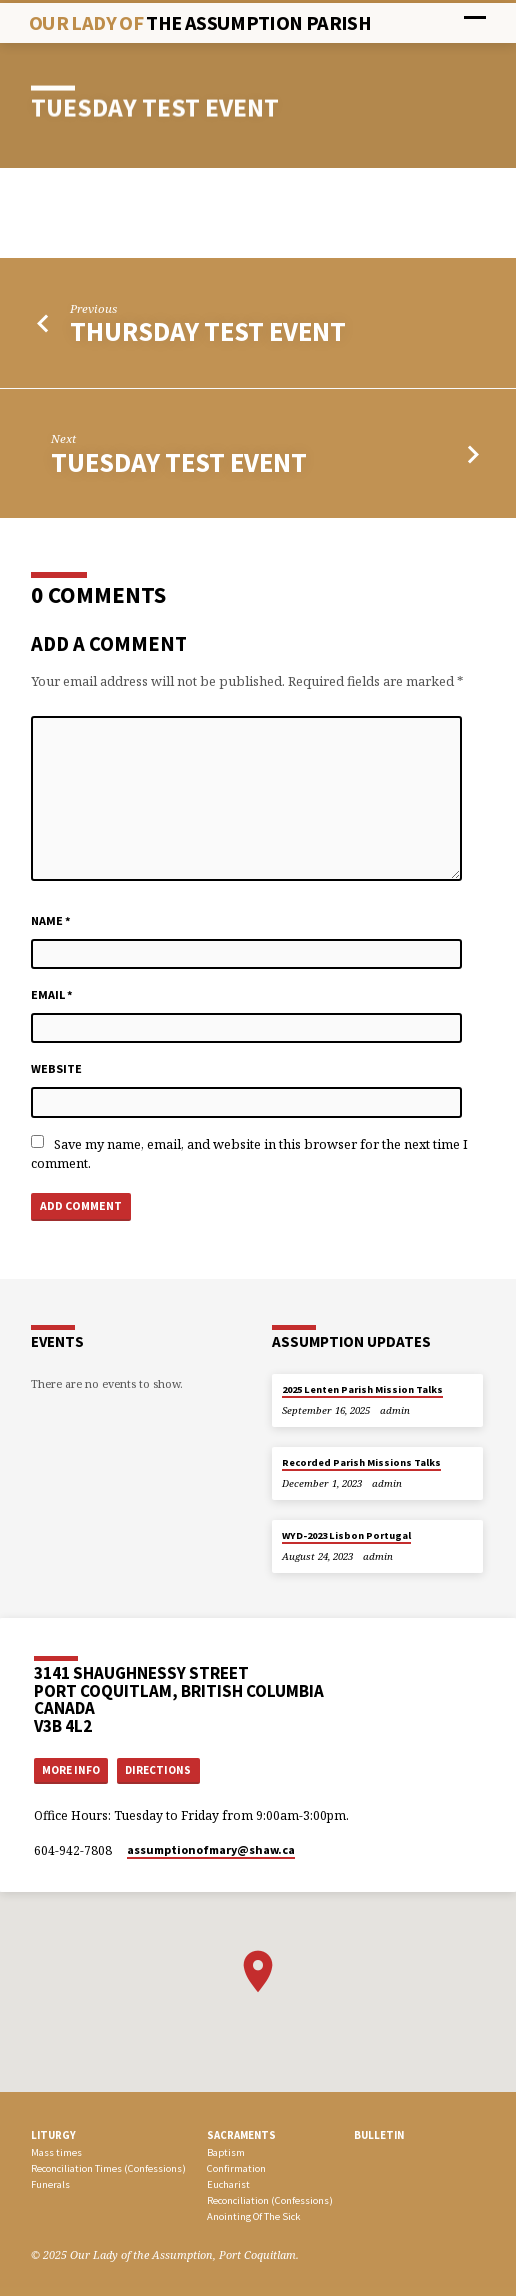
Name (51, 920)
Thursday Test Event (208, 331)
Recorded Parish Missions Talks (361, 1462)
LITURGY (53, 2135)
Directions (158, 1770)
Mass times (56, 2152)
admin (395, 1410)
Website (56, 1068)
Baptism (226, 2152)
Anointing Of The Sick (253, 2216)
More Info (71, 1770)
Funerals (50, 2184)
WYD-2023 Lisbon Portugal (346, 1535)
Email (52, 994)
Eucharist (228, 2184)
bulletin (379, 2135)
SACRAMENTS (241, 2135)
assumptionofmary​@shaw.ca (211, 1849)
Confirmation (236, 2168)
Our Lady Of (200, 23)
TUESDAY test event (179, 462)
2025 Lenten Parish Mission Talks (362, 1389)
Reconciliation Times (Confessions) (108, 2168)
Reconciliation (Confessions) (270, 2200)
